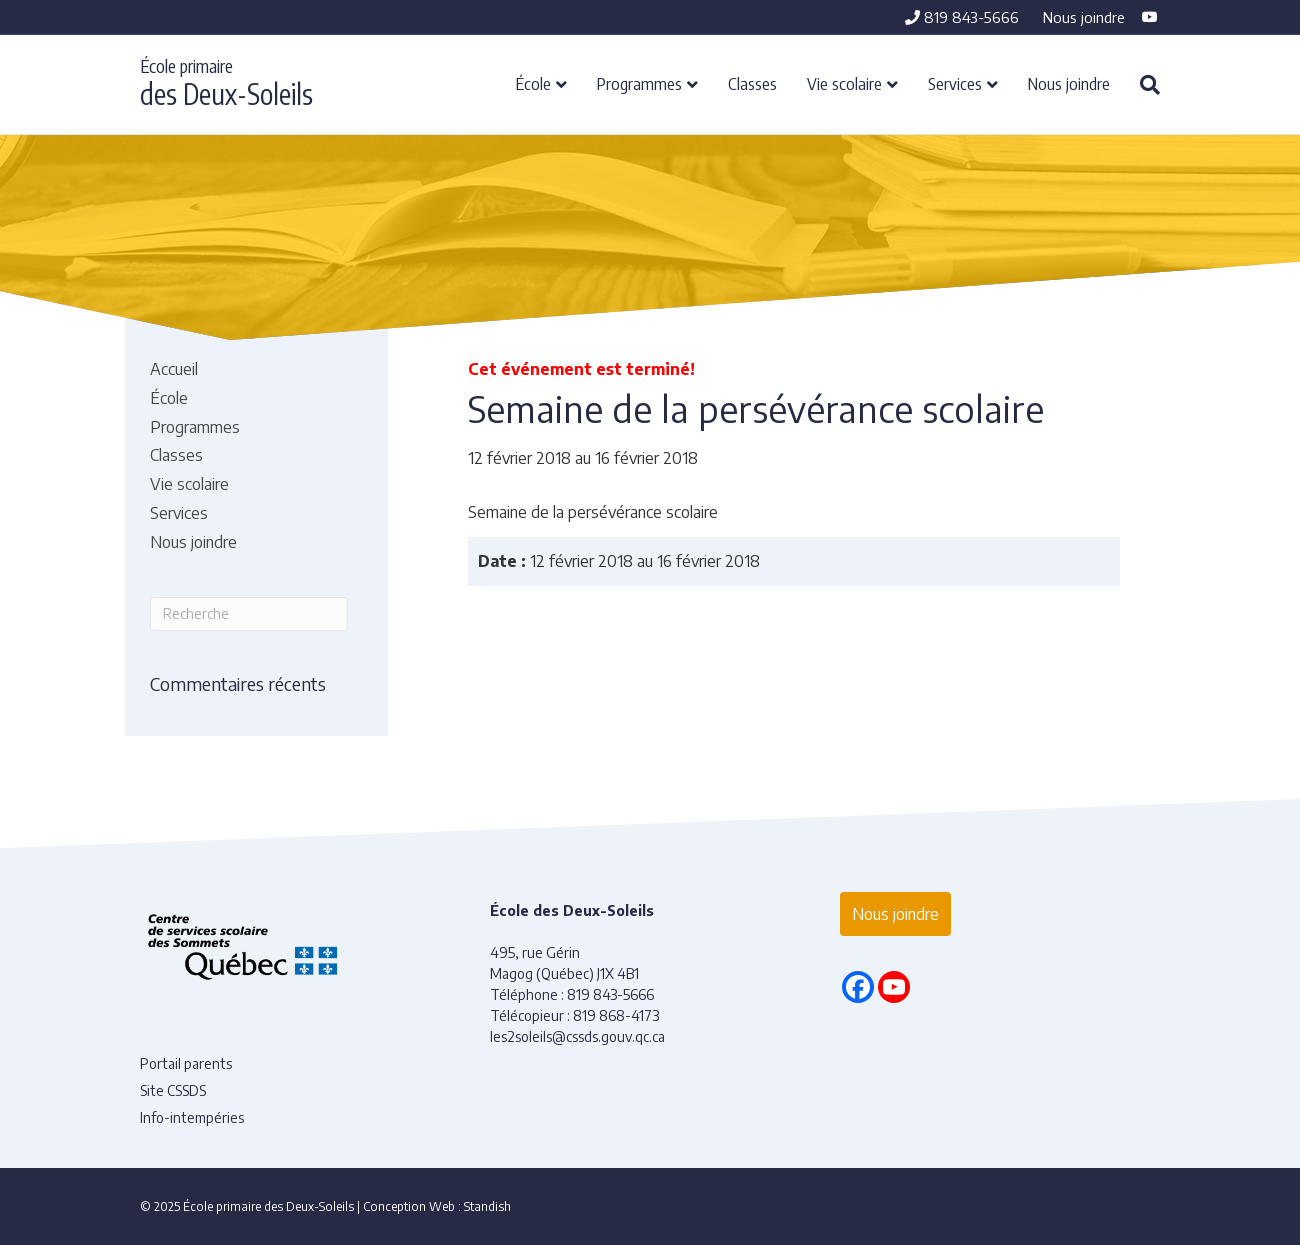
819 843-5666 (962, 17)
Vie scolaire (844, 83)
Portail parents (186, 1063)
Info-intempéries (192, 1117)
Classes (752, 83)
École (533, 83)
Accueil (174, 369)
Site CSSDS (173, 1090)
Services (955, 83)
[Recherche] (1142, 85)
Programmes (639, 83)
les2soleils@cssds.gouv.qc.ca (577, 1036)
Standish (487, 1206)
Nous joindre (1084, 17)
